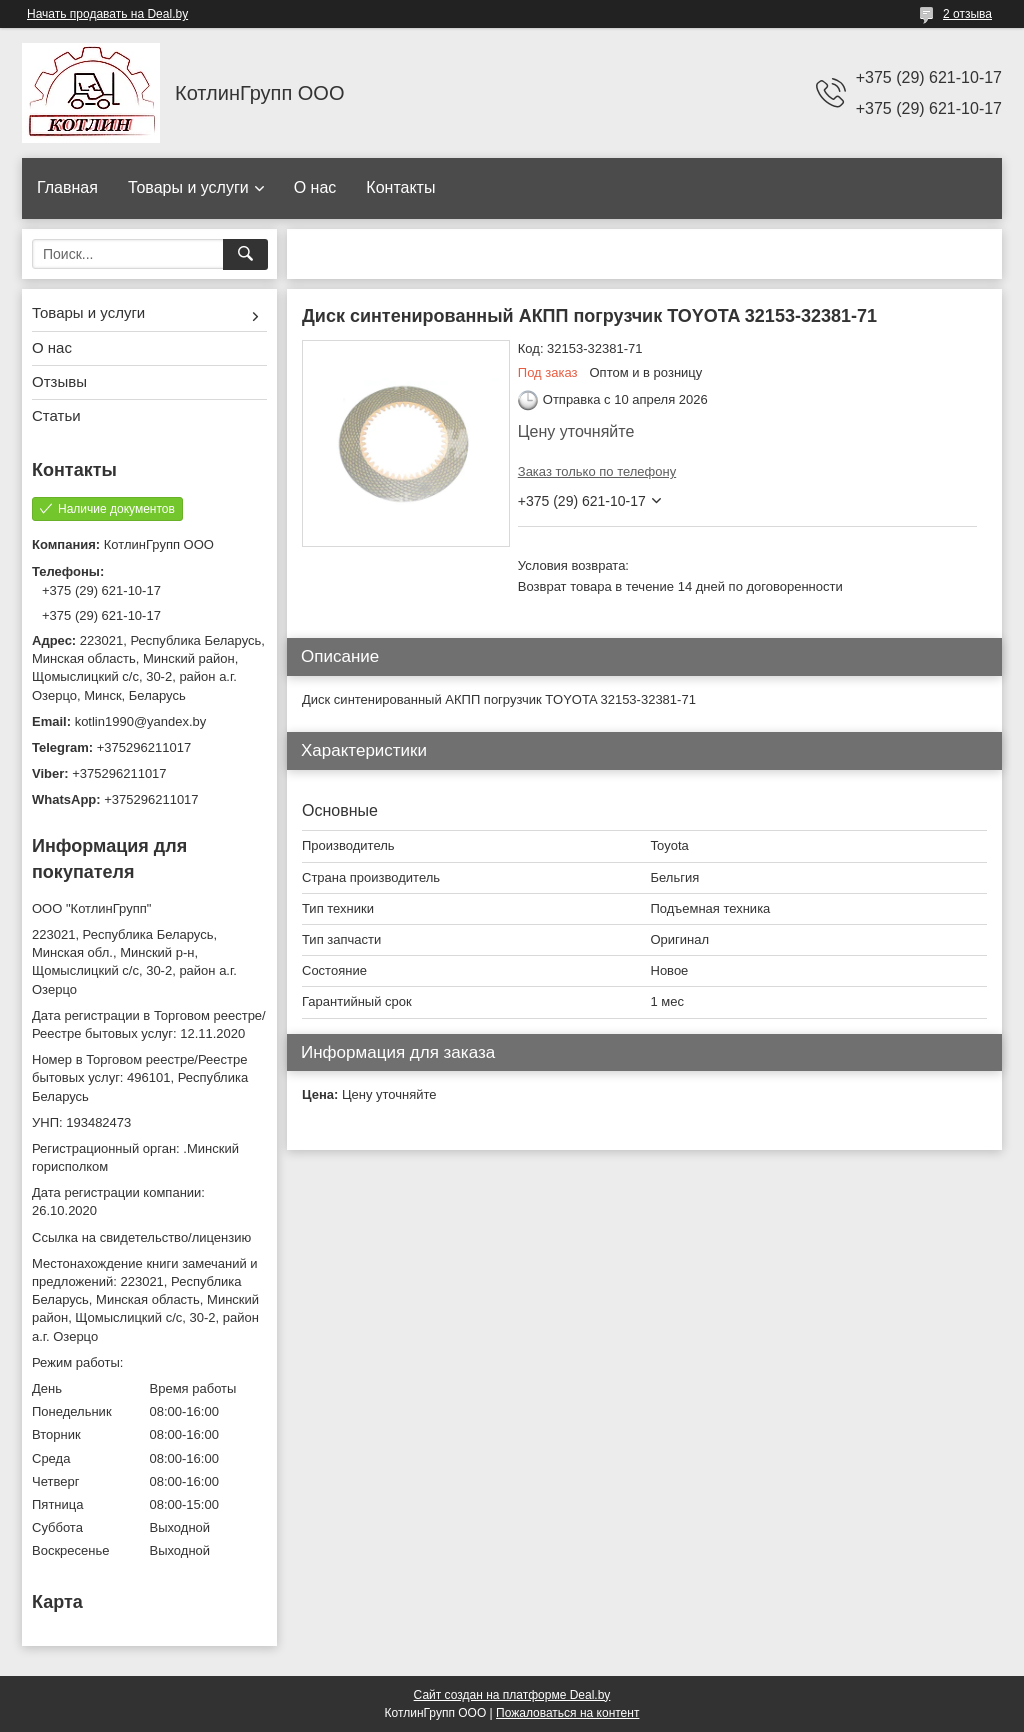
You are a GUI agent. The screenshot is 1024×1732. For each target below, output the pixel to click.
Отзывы (59, 381)
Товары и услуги (188, 187)
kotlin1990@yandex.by (141, 721)
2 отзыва (967, 14)
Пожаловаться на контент (567, 1713)
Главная (67, 187)
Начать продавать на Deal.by (107, 14)
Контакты (400, 187)
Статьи (56, 415)
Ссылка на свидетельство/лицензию (141, 1237)
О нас (315, 187)
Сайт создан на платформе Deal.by (512, 1695)
